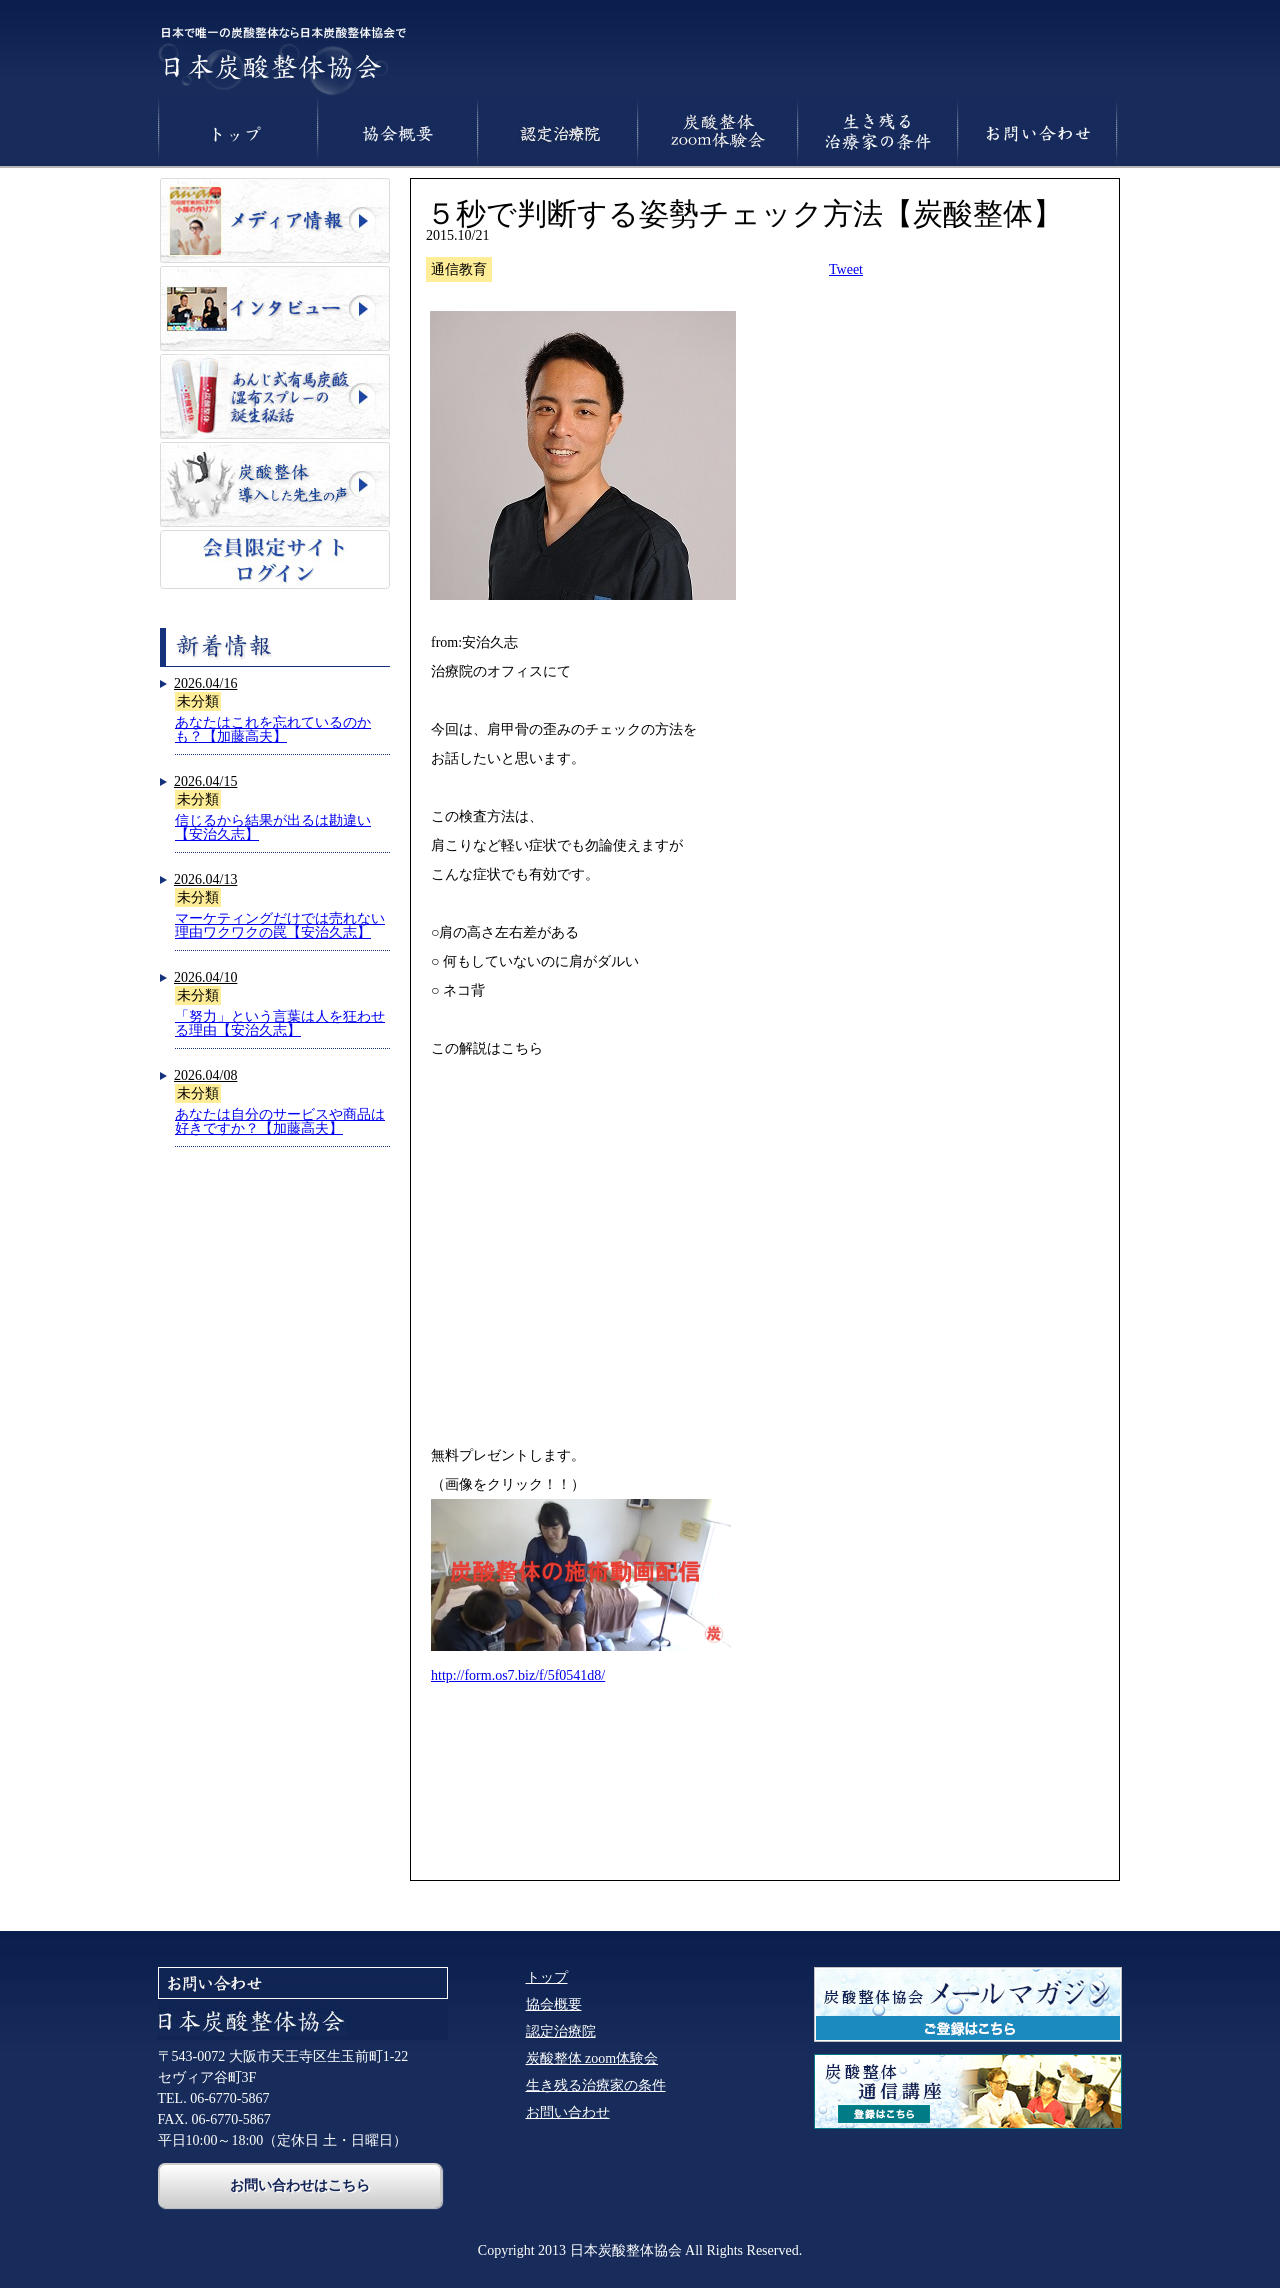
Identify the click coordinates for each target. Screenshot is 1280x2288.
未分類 (198, 701)
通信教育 (459, 269)
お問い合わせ (568, 2112)
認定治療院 (561, 2031)
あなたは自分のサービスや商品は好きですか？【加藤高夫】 (280, 1121)
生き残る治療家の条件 (596, 2085)
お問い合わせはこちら (300, 2185)
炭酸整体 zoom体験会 (592, 2058)
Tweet (846, 269)
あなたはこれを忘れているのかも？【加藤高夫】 (273, 729)
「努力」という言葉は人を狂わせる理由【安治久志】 (280, 1023)
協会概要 (554, 2004)
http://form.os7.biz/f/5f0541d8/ (518, 1675)
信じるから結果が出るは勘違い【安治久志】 (273, 827)
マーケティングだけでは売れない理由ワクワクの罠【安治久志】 (280, 925)
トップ (547, 1977)
